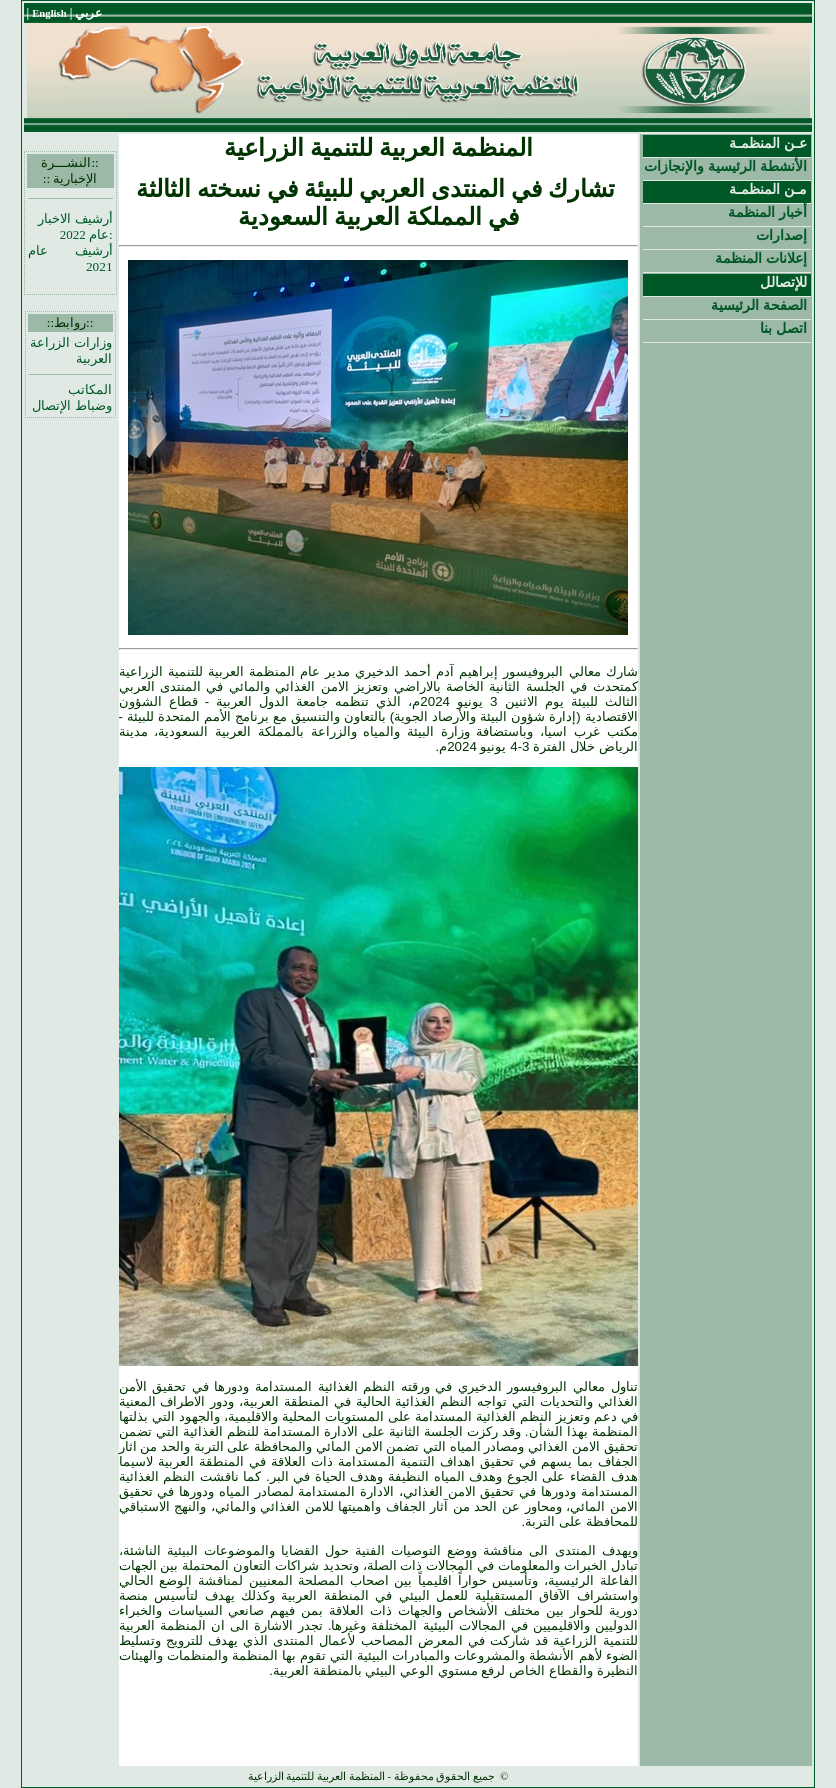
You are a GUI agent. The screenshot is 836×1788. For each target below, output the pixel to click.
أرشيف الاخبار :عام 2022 (75, 226)
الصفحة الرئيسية (759, 305)
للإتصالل (783, 282)
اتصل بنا (783, 328)
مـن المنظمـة (768, 189)
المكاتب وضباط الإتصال (71, 397)
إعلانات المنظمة (761, 258)
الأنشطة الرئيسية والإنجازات (725, 166)
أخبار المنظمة (767, 212)
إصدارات (781, 235)
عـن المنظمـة (768, 143)
